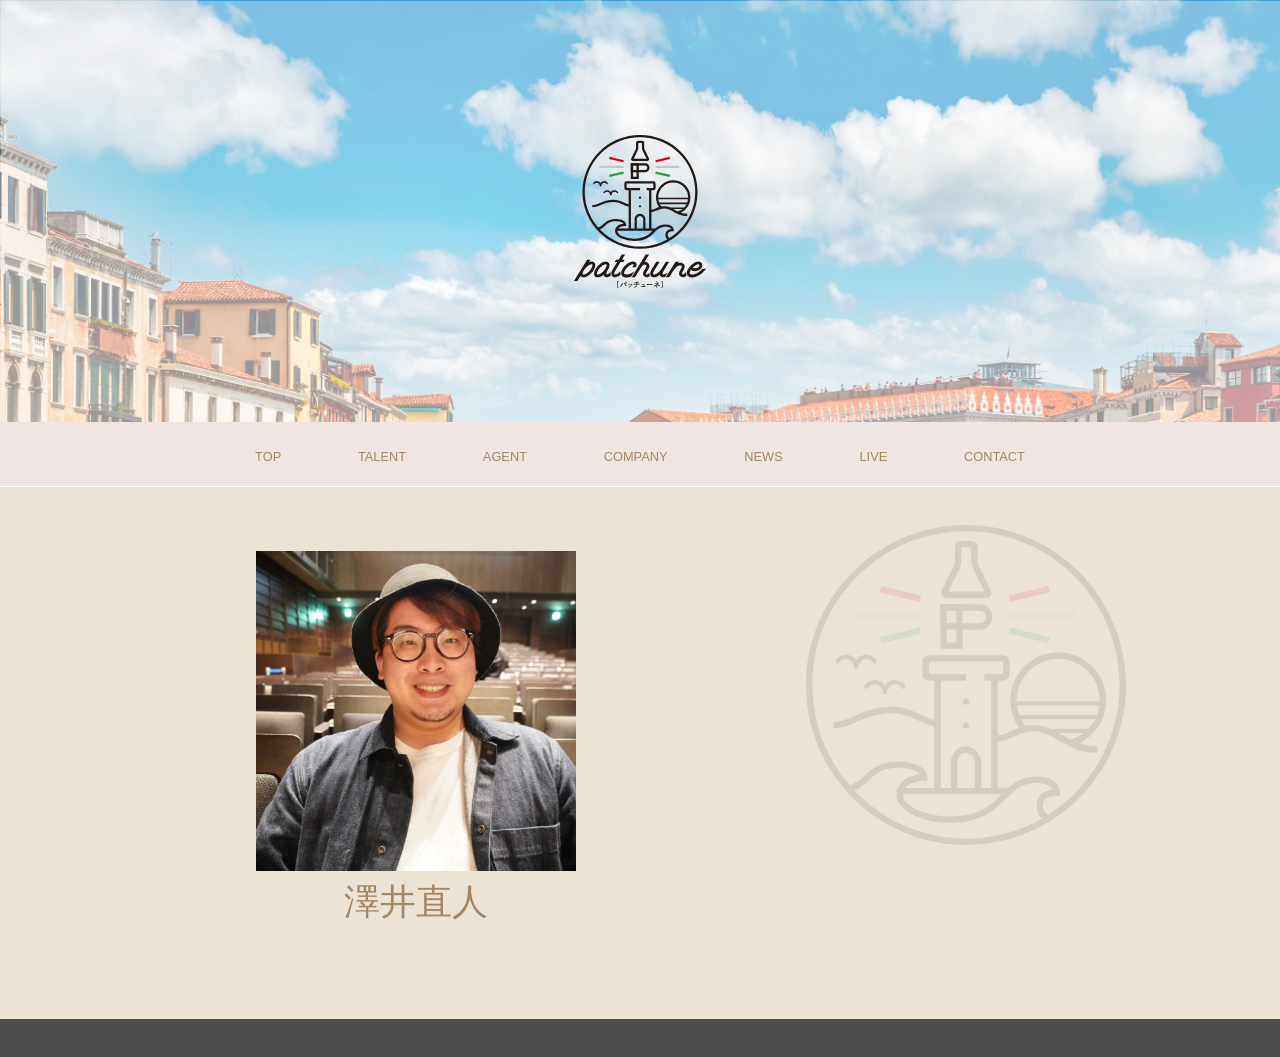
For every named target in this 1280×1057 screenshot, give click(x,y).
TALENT (382, 455)
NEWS (763, 455)
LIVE (873, 455)
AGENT (505, 455)
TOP (268, 455)
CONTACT (994, 455)
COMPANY (636, 455)
